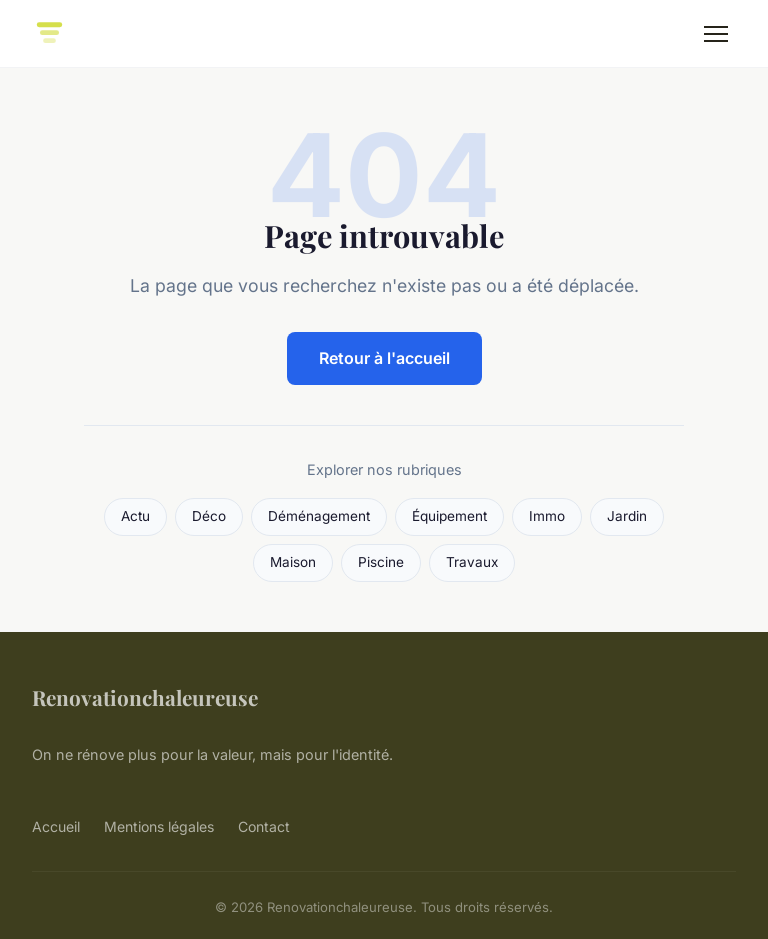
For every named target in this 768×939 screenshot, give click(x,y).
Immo (547, 516)
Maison (293, 562)
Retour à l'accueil (384, 358)
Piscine (381, 562)
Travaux (472, 562)
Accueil (56, 826)
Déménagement (319, 516)
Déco (209, 516)
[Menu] (716, 34)
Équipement (449, 516)
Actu (135, 516)
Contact (264, 826)
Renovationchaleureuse (145, 697)
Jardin (627, 516)
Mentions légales (159, 826)
